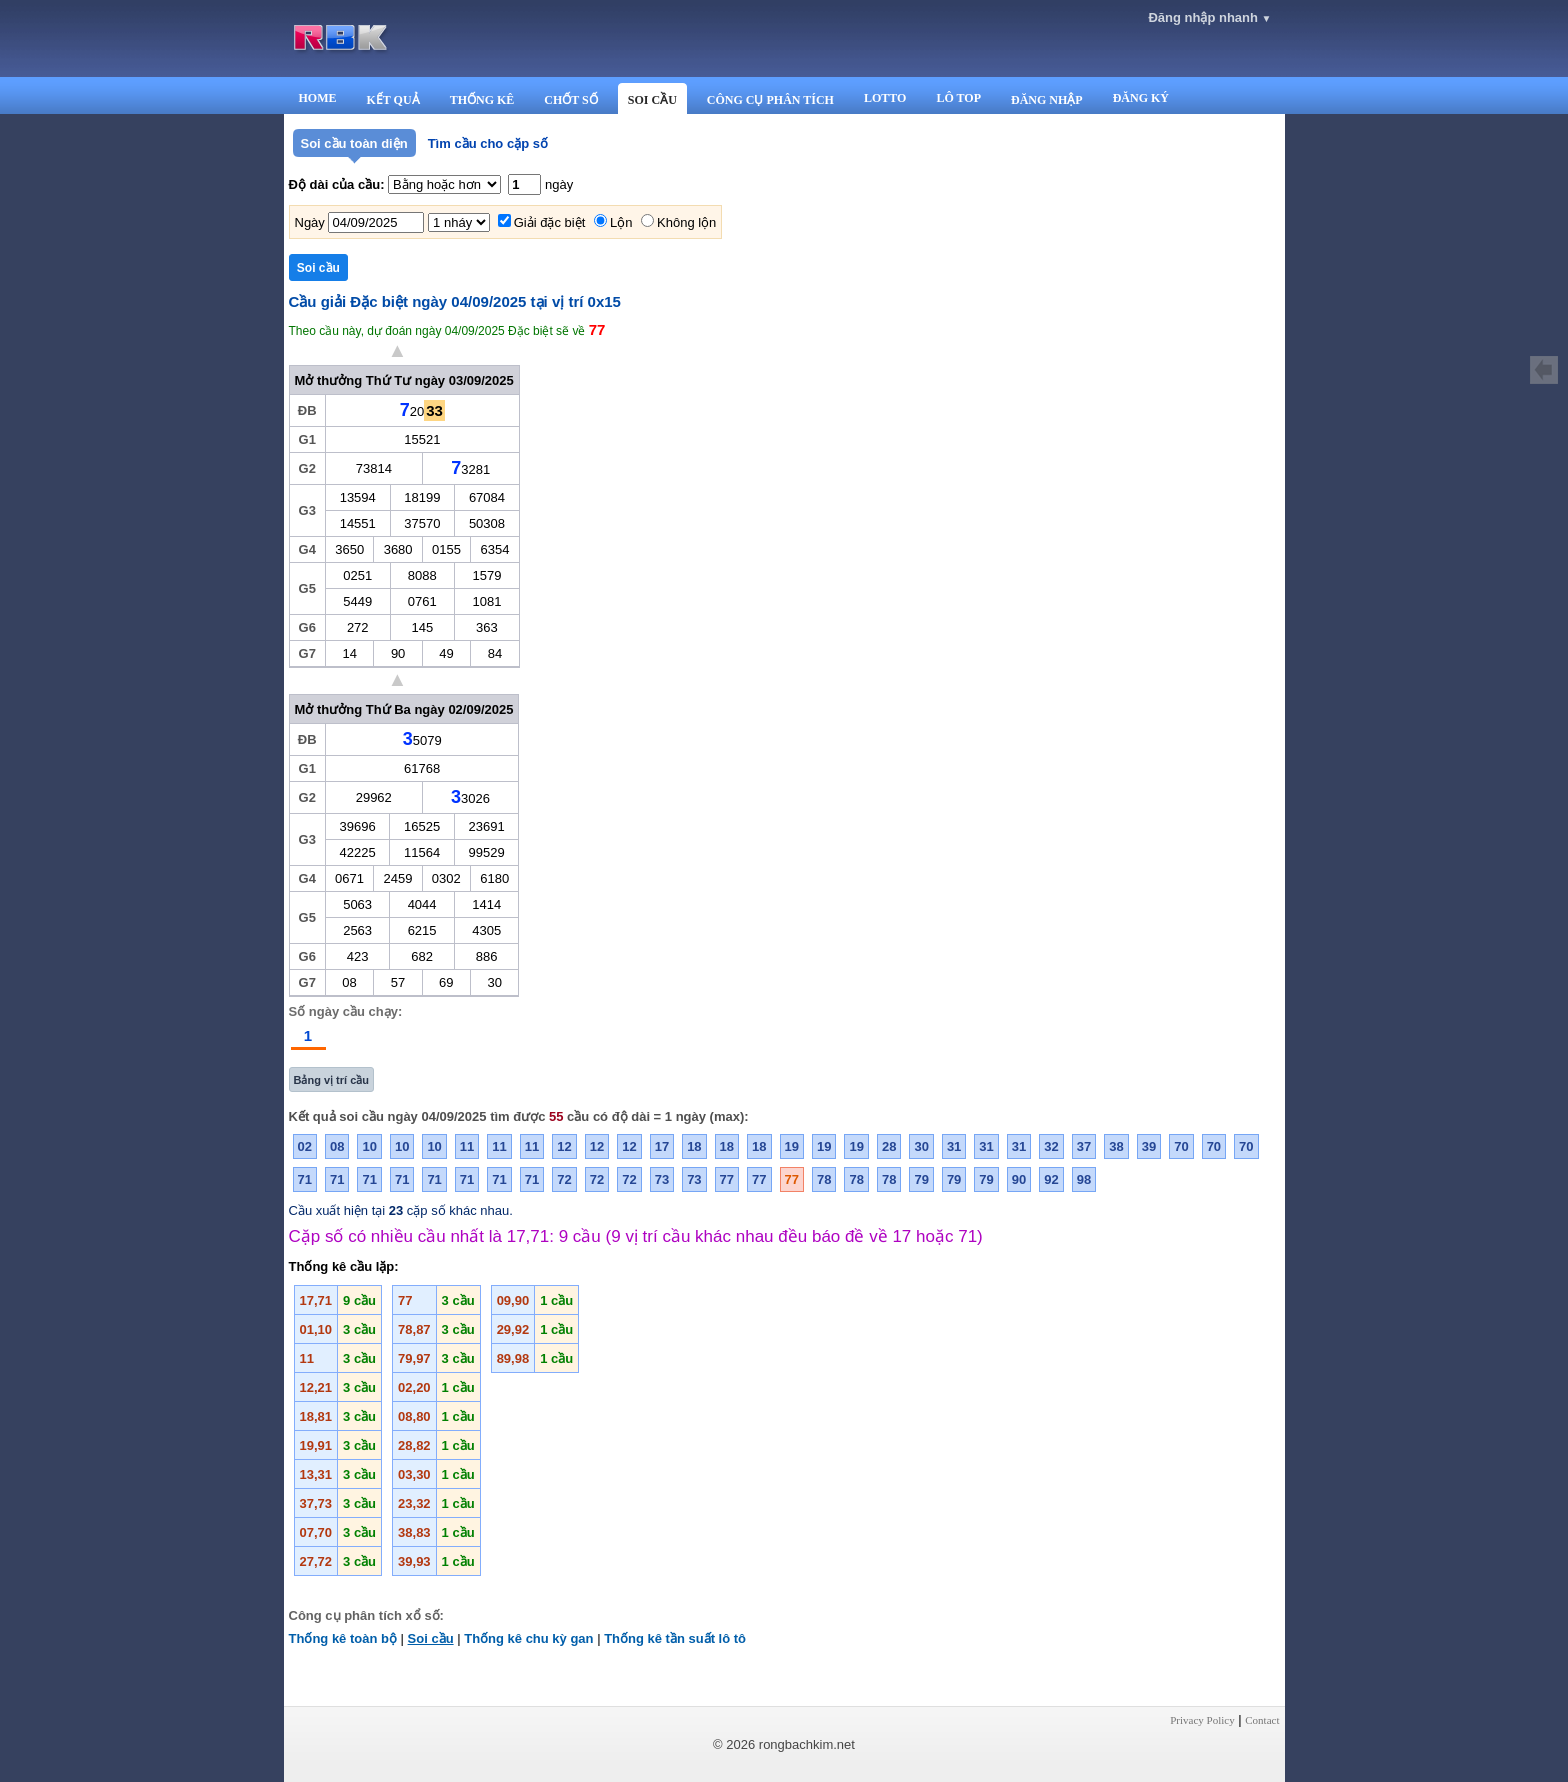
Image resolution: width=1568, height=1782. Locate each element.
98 (1084, 1179)
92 (1051, 1179)
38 (1116, 1146)
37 (1084, 1146)
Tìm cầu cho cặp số (488, 143)
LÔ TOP (958, 98)
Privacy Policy (1202, 1720)
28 (889, 1146)
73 (662, 1179)
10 (369, 1146)
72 (564, 1179)
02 (305, 1146)
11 (467, 1146)
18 (694, 1146)
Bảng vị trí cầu (332, 1080)
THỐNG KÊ (482, 100)
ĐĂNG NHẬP (1047, 100)
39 (1149, 1146)
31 (954, 1146)
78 (824, 1179)
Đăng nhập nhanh (1209, 17)
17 (662, 1146)
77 (727, 1179)
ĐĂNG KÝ (1141, 98)
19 (792, 1146)
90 (1019, 1179)
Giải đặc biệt (550, 222)
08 (337, 1146)
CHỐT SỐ (570, 100)
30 (921, 1146)
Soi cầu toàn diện (354, 143)
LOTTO (885, 98)
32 (1051, 1146)
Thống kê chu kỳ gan (528, 1638)
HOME (318, 98)
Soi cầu (431, 1638)
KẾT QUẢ (393, 100)
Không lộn (686, 222)
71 (305, 1179)
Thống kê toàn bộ (343, 1638)
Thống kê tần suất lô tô (675, 1638)
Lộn (621, 222)
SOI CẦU (652, 100)
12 (564, 1146)
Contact (1262, 1720)
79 (921, 1179)
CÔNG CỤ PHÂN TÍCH (770, 100)
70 (1181, 1146)
